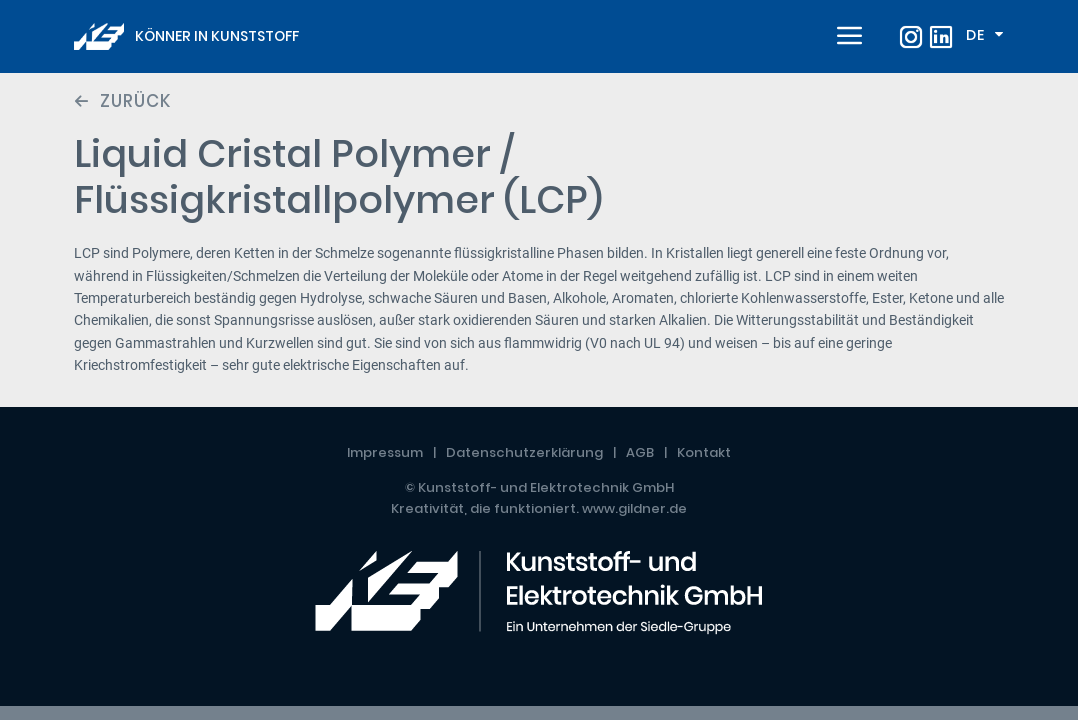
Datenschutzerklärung (524, 452)
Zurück (135, 101)
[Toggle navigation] (847, 37)
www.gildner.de (634, 508)
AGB (640, 452)
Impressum (385, 452)
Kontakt (704, 452)
